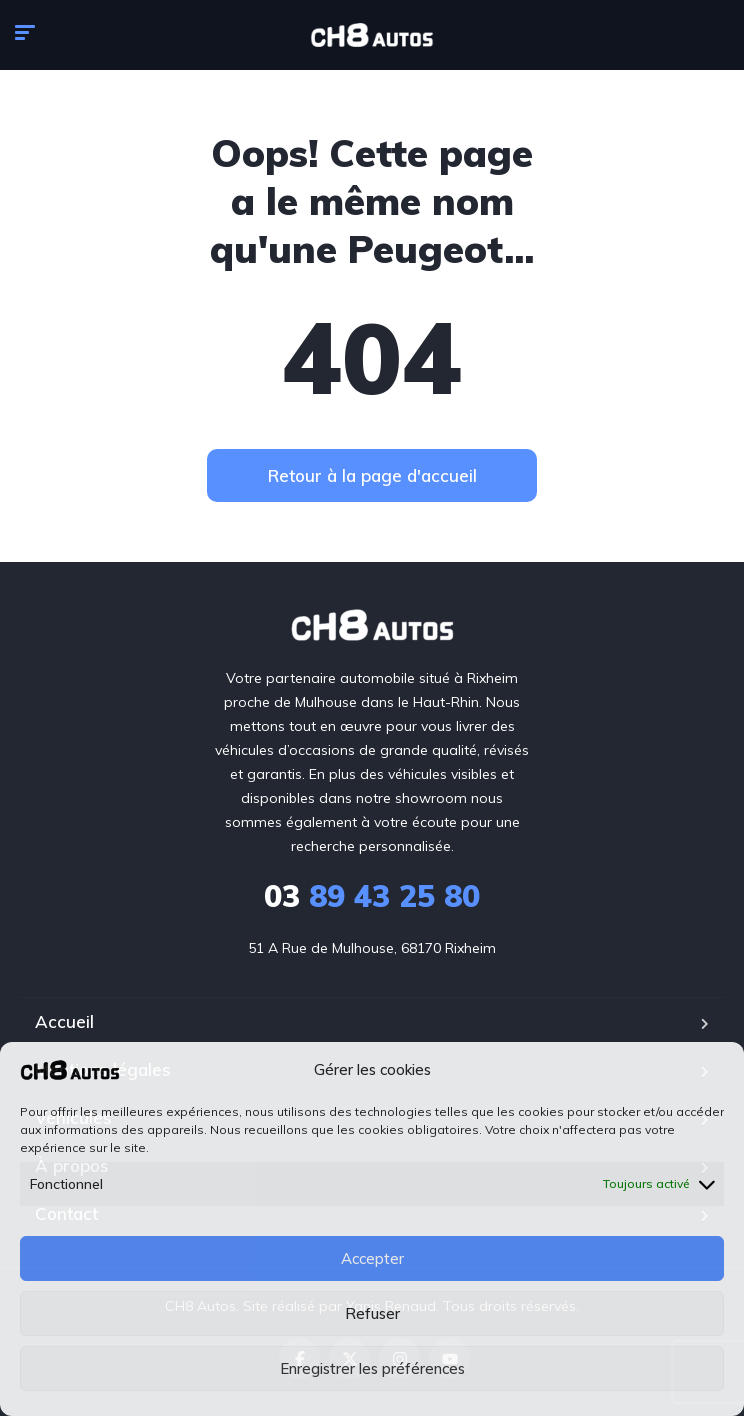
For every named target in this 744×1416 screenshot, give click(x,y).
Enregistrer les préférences (372, 1368)
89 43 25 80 (372, 896)
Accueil (64, 1021)
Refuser (372, 1313)
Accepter (372, 1258)
